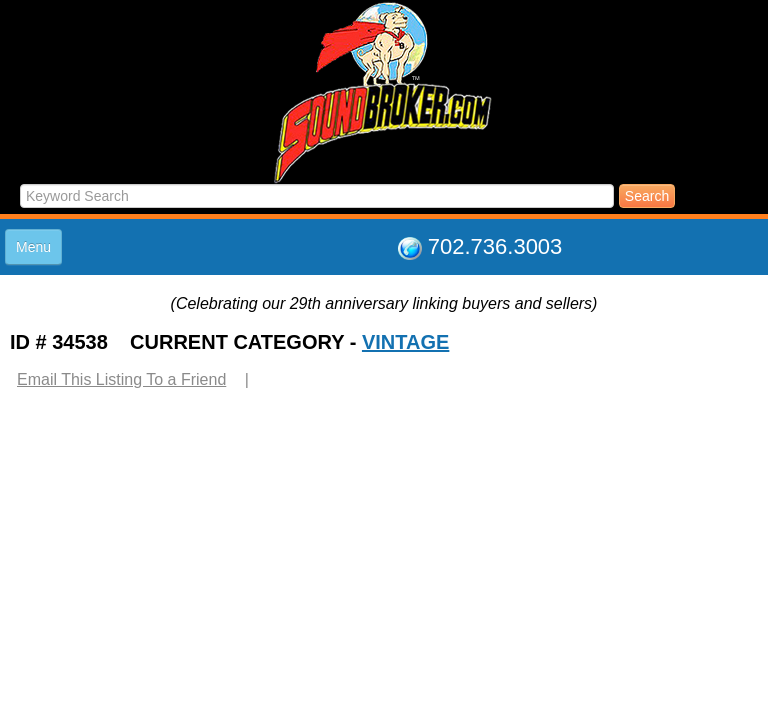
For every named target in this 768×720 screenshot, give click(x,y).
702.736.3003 (495, 246)
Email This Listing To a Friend (121, 379)
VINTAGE (405, 342)
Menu (33, 247)
